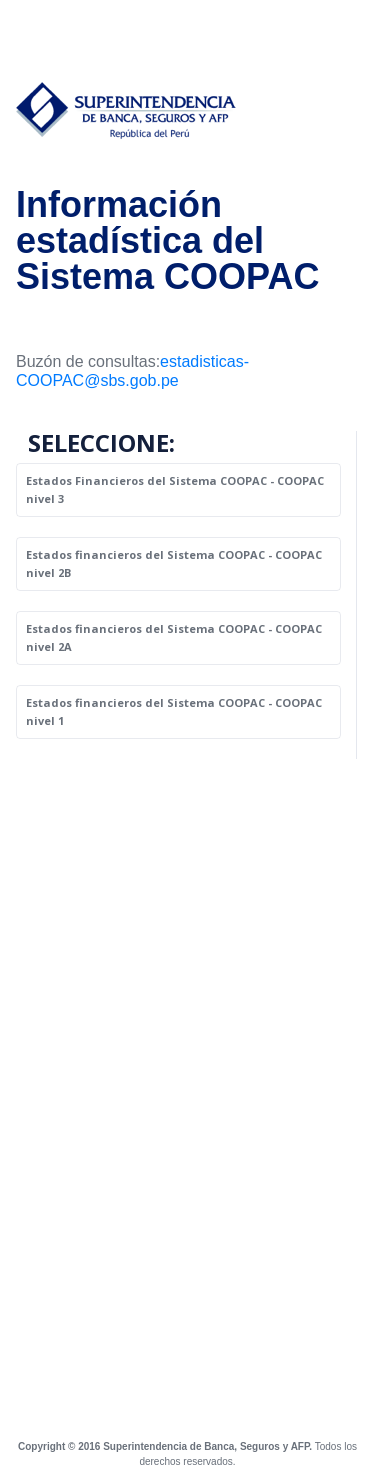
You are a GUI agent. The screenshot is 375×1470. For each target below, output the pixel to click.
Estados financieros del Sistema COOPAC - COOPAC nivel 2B (174, 563)
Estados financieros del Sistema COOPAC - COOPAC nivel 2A (174, 637)
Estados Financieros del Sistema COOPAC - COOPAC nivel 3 (175, 489)
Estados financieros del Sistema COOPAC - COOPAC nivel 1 (174, 711)
